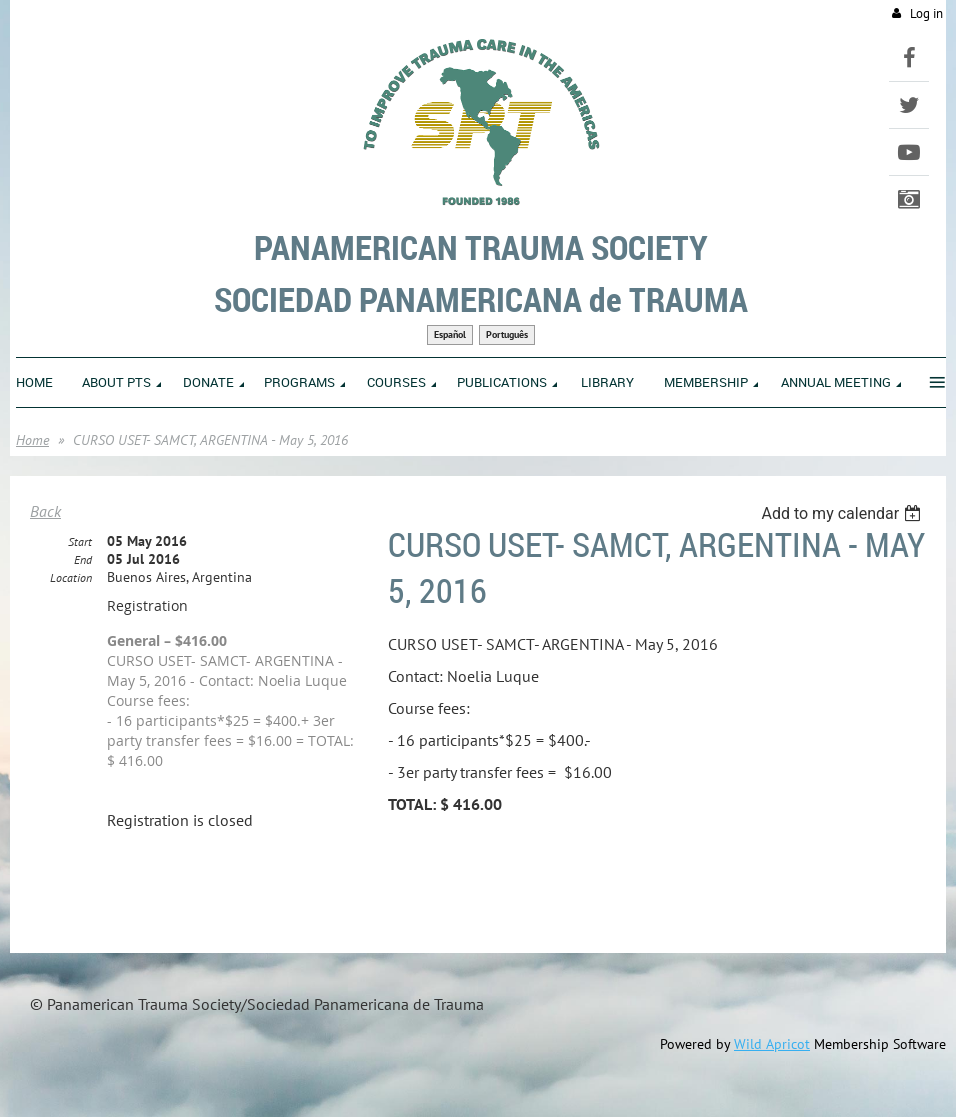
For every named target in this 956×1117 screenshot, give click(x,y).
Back (45, 511)
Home (32, 440)
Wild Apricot (772, 1044)
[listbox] (843, 513)
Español (450, 334)
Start (80, 541)
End (83, 559)
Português (507, 334)
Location (71, 577)
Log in (926, 13)
